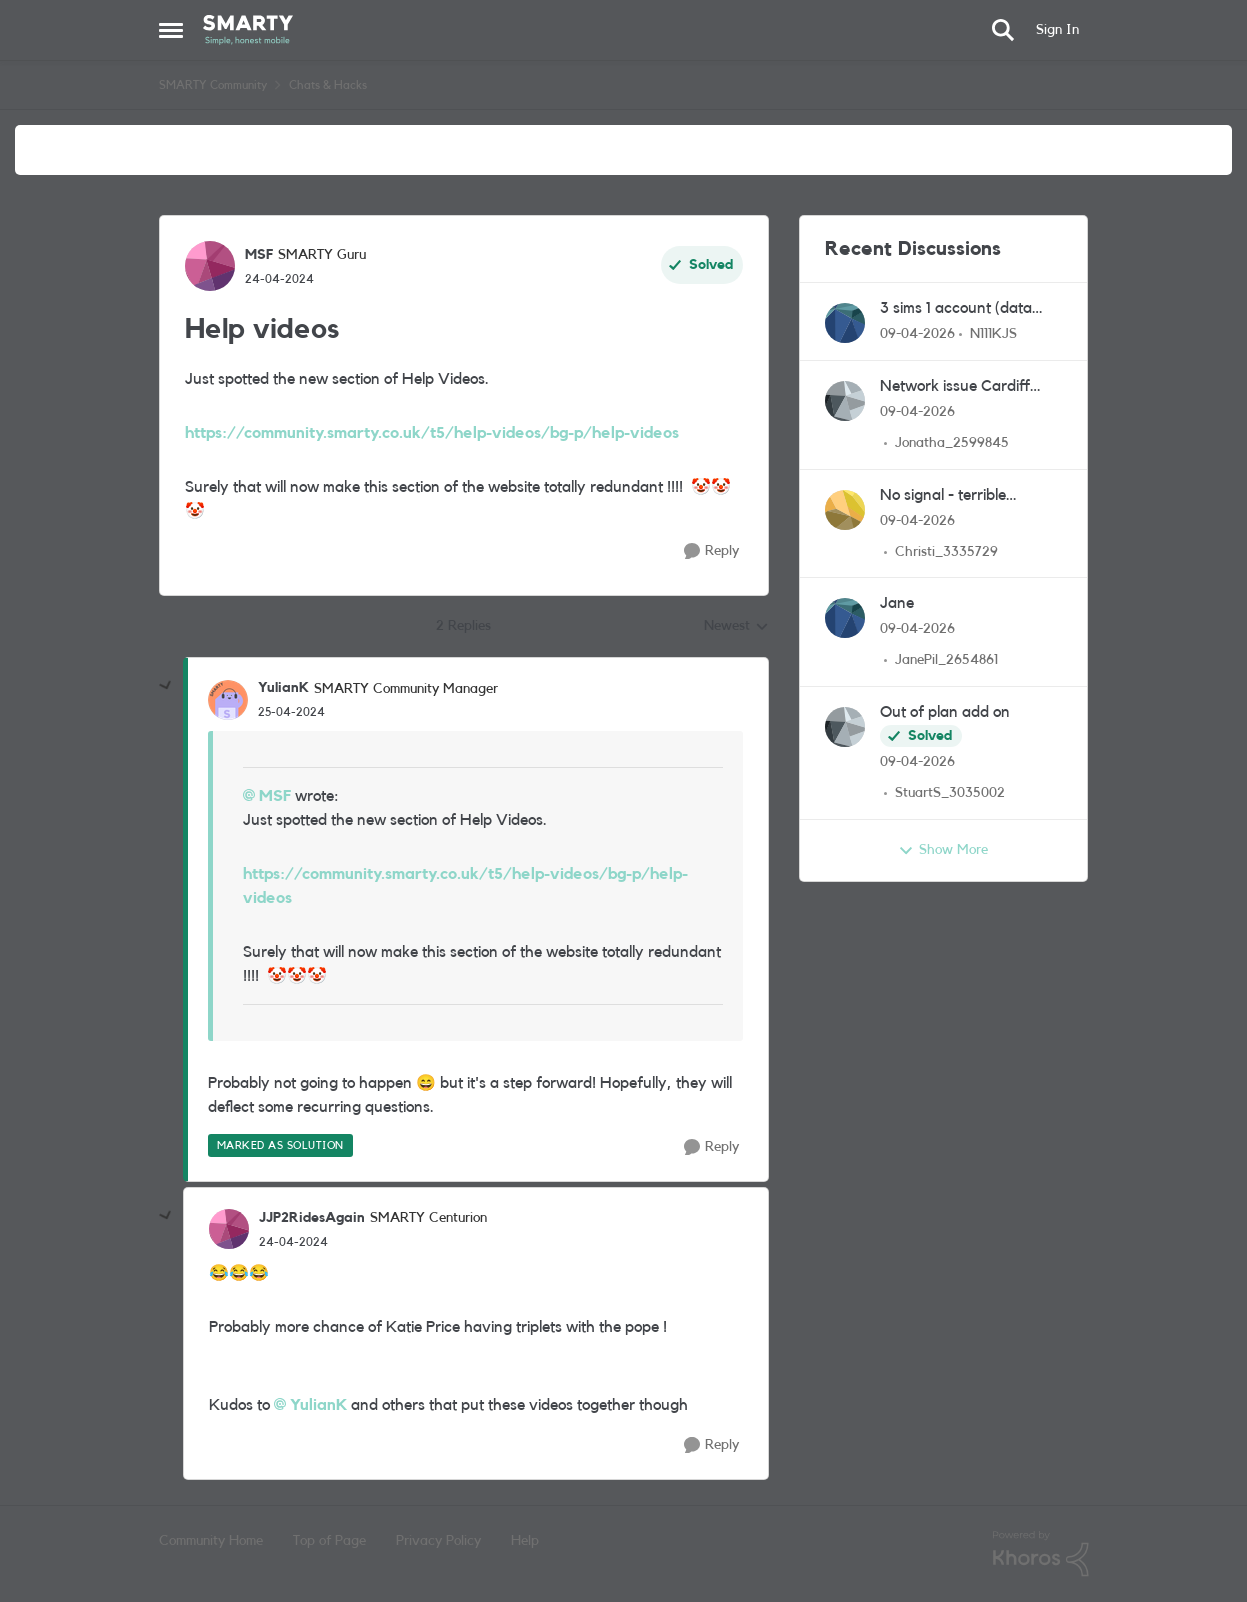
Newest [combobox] (736, 628)
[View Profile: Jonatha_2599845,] (845, 401)
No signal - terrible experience (943, 496)
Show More (943, 851)
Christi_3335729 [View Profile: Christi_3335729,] (946, 551)
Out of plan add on (945, 712)
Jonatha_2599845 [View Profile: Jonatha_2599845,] (952, 443)
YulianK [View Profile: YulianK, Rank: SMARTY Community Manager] (283, 688)
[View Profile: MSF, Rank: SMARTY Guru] (210, 266)
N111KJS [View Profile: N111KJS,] (993, 334)
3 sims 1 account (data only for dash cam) (956, 309)
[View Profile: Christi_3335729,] (845, 510)
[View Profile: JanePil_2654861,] (845, 618)
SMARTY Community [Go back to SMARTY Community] (213, 85)
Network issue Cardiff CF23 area (955, 387)
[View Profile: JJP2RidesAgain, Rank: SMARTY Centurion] (229, 1229)
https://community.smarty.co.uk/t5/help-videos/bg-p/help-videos (432, 433)
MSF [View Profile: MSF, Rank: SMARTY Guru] (259, 255)
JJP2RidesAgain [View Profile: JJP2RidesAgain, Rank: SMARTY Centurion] (312, 1218)
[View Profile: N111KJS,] (845, 323)
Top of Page (329, 1541)
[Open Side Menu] (171, 30)
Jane (897, 603)
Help (525, 1541)
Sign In (1057, 30)
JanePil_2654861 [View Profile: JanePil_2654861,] (946, 660)
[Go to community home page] (248, 30)
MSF (275, 796)
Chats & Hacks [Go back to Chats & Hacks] (328, 85)
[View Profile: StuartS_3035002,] (845, 727)
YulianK (318, 1405)
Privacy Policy (438, 1541)
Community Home (211, 1541)
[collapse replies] (166, 686)
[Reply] (711, 551)
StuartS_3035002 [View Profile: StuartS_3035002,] (950, 793)
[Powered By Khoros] (1041, 1554)
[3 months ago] (917, 334)
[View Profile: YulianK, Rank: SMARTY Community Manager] (228, 700)
